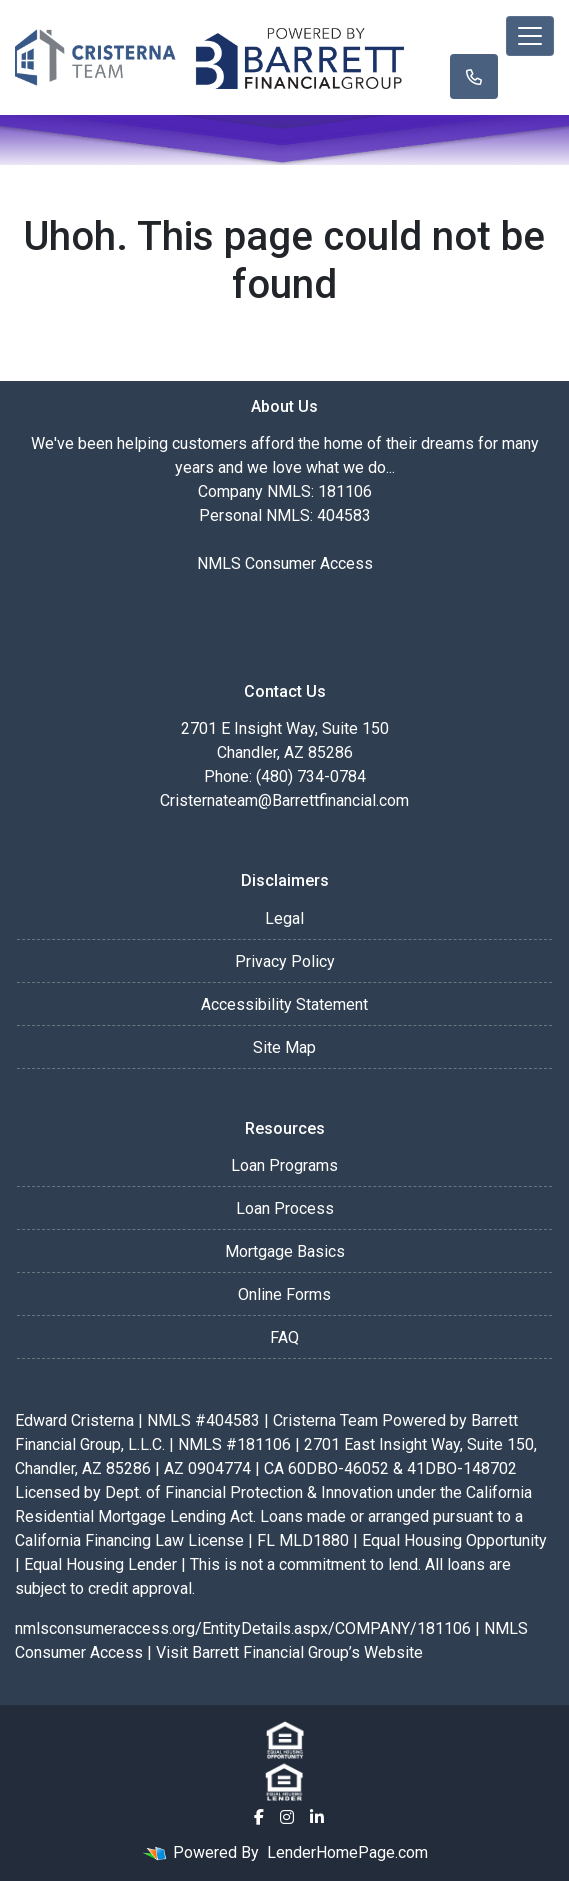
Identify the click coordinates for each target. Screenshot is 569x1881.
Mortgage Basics (285, 1251)
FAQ (284, 1337)
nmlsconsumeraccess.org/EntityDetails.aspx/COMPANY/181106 (243, 1628)
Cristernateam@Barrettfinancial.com (284, 800)
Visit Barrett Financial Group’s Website (289, 1652)
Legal (284, 918)
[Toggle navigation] (530, 36)
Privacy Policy (285, 961)
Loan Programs (284, 1165)
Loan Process (285, 1208)
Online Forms (284, 1294)
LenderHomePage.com (347, 1852)
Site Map (284, 1047)
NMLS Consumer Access (285, 563)
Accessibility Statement (284, 1004)
